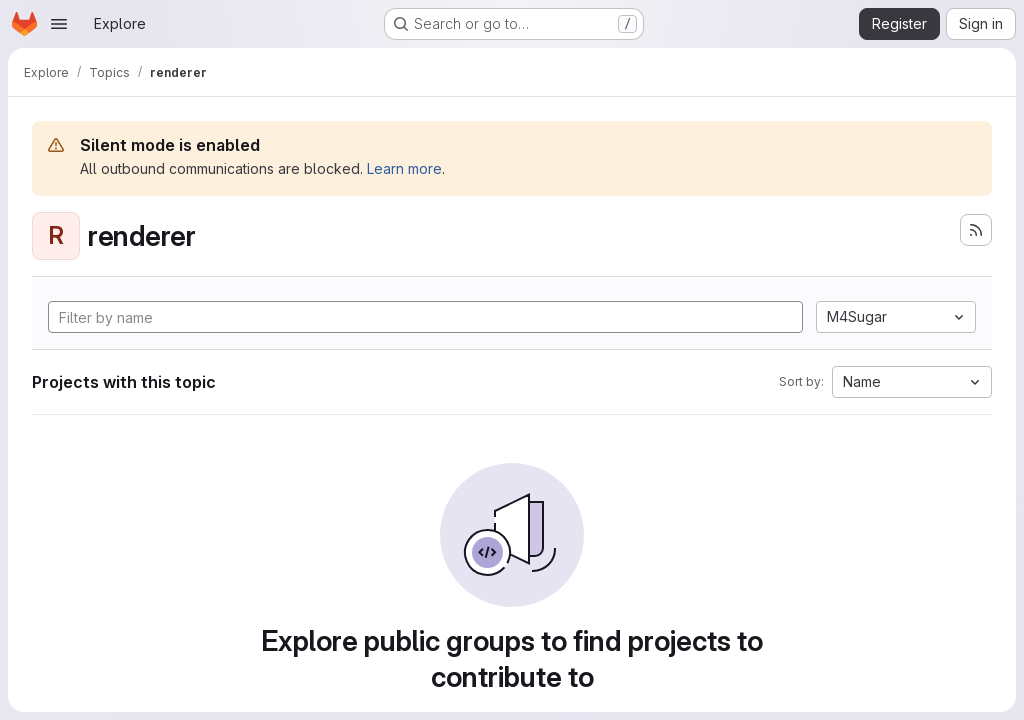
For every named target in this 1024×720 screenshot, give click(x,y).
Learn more (404, 168)
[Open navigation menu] (59, 24)
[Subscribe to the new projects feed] (976, 230)
